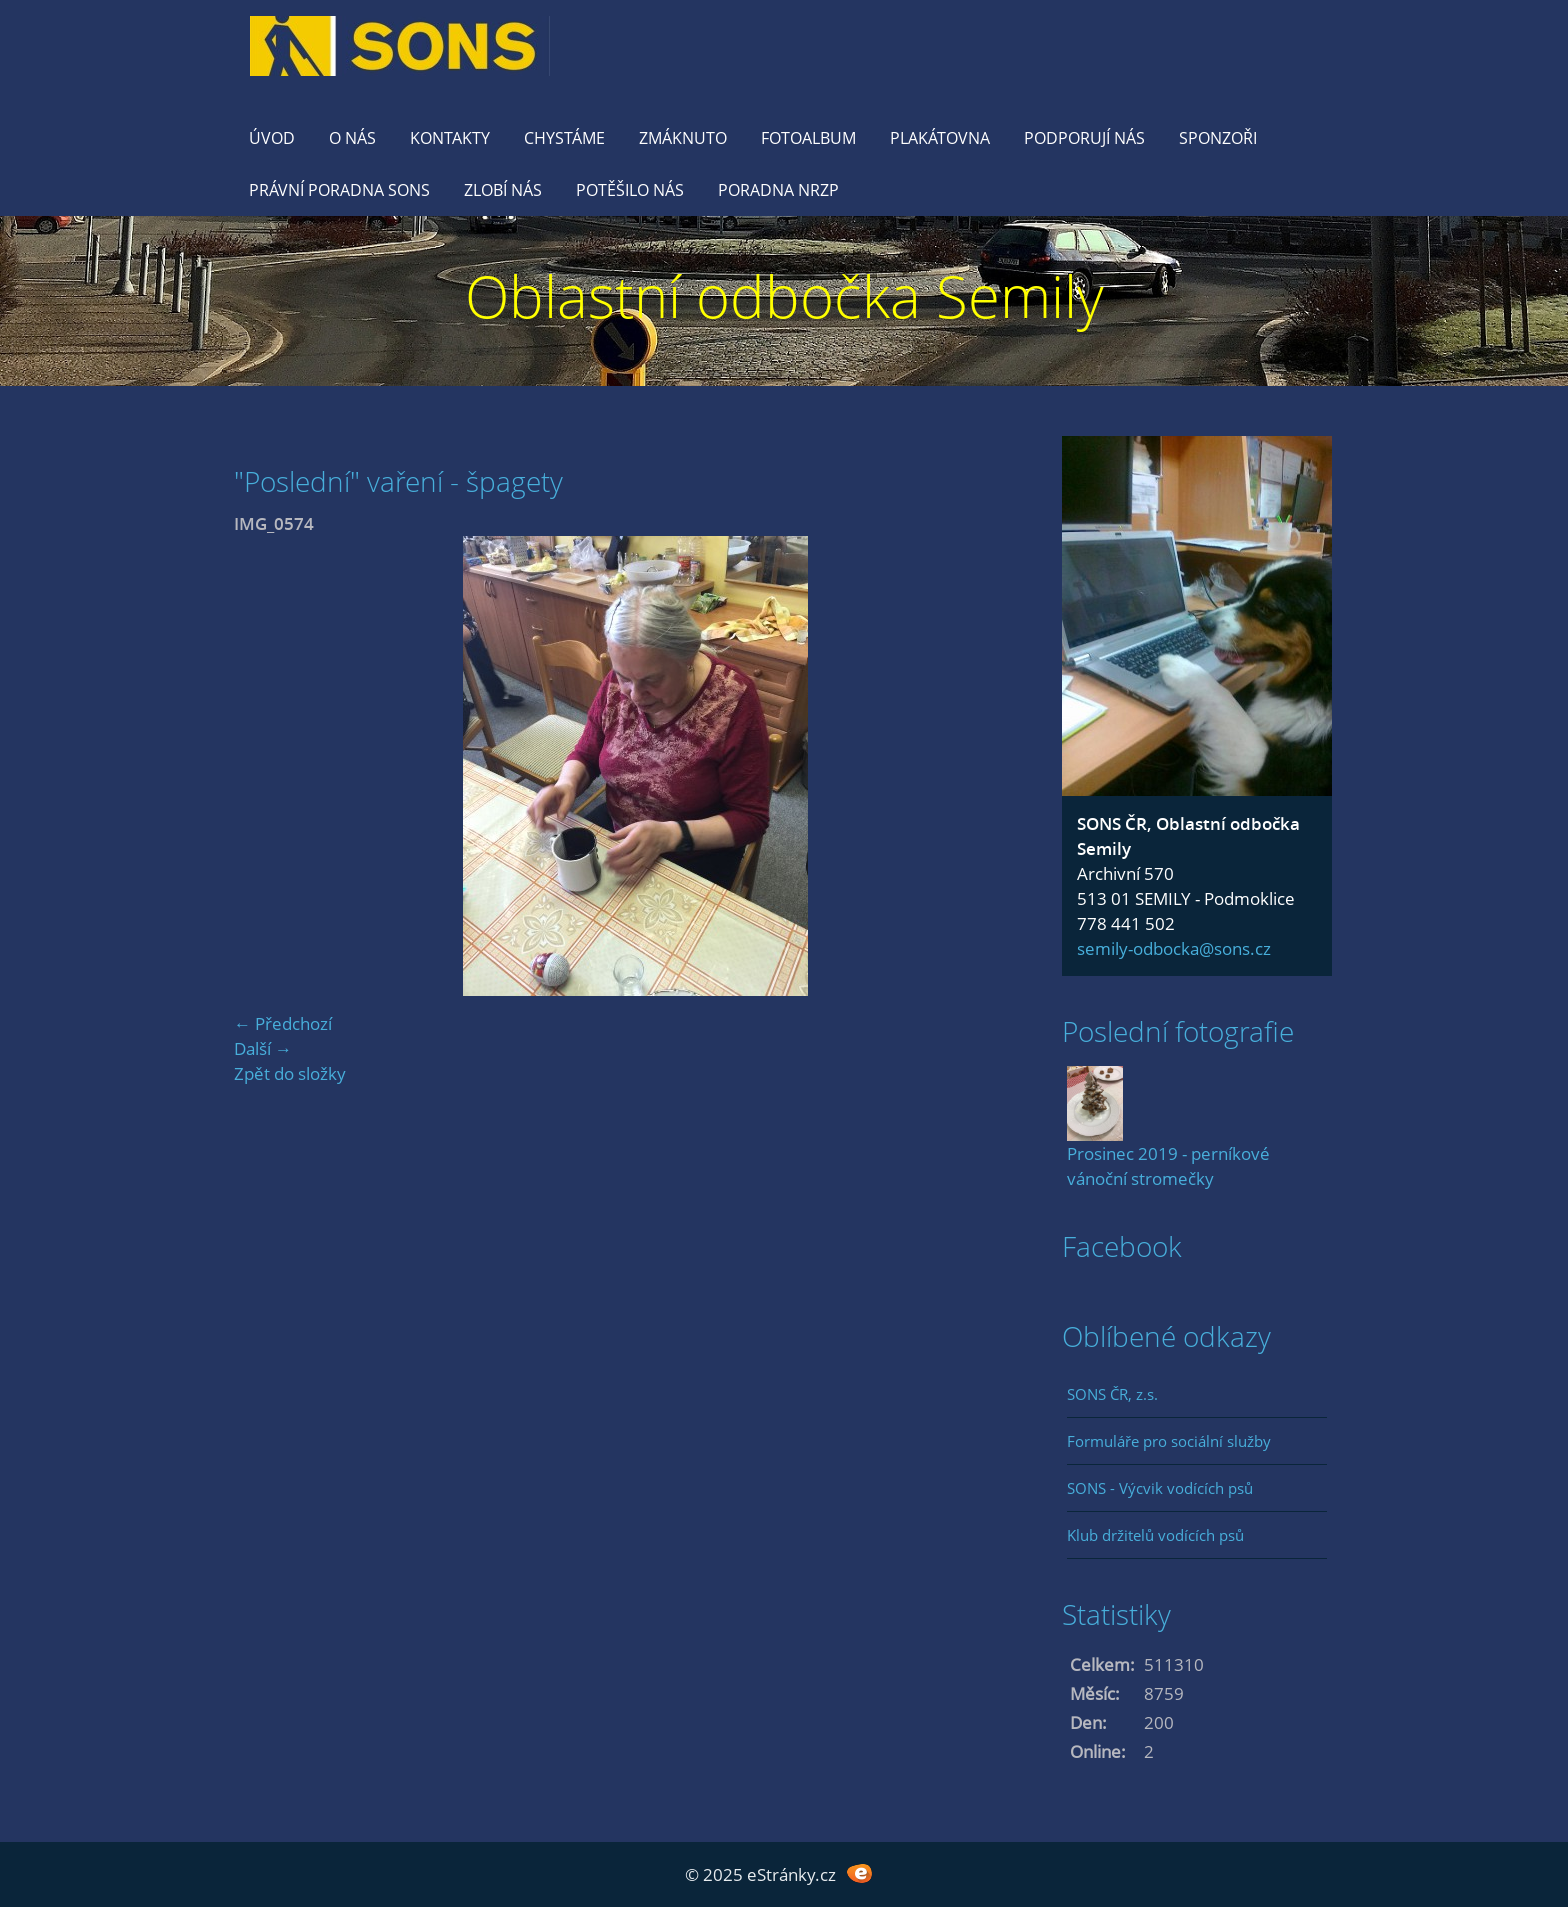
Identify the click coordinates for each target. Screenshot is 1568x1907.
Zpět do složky (290, 1073)
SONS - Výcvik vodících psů (1160, 1488)
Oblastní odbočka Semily (784, 295)
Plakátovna (940, 138)
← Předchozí (283, 1023)
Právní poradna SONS (339, 190)
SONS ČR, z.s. (1112, 1394)
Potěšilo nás (630, 190)
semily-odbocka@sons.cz (1174, 948)
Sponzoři (1218, 138)
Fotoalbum (808, 138)
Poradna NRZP (778, 190)
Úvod (272, 138)
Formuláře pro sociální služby (1169, 1441)
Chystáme (564, 138)
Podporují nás (1084, 138)
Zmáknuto (683, 138)
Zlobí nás (503, 190)
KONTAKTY (450, 138)
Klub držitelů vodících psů (1155, 1535)
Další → (263, 1048)
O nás (352, 138)
